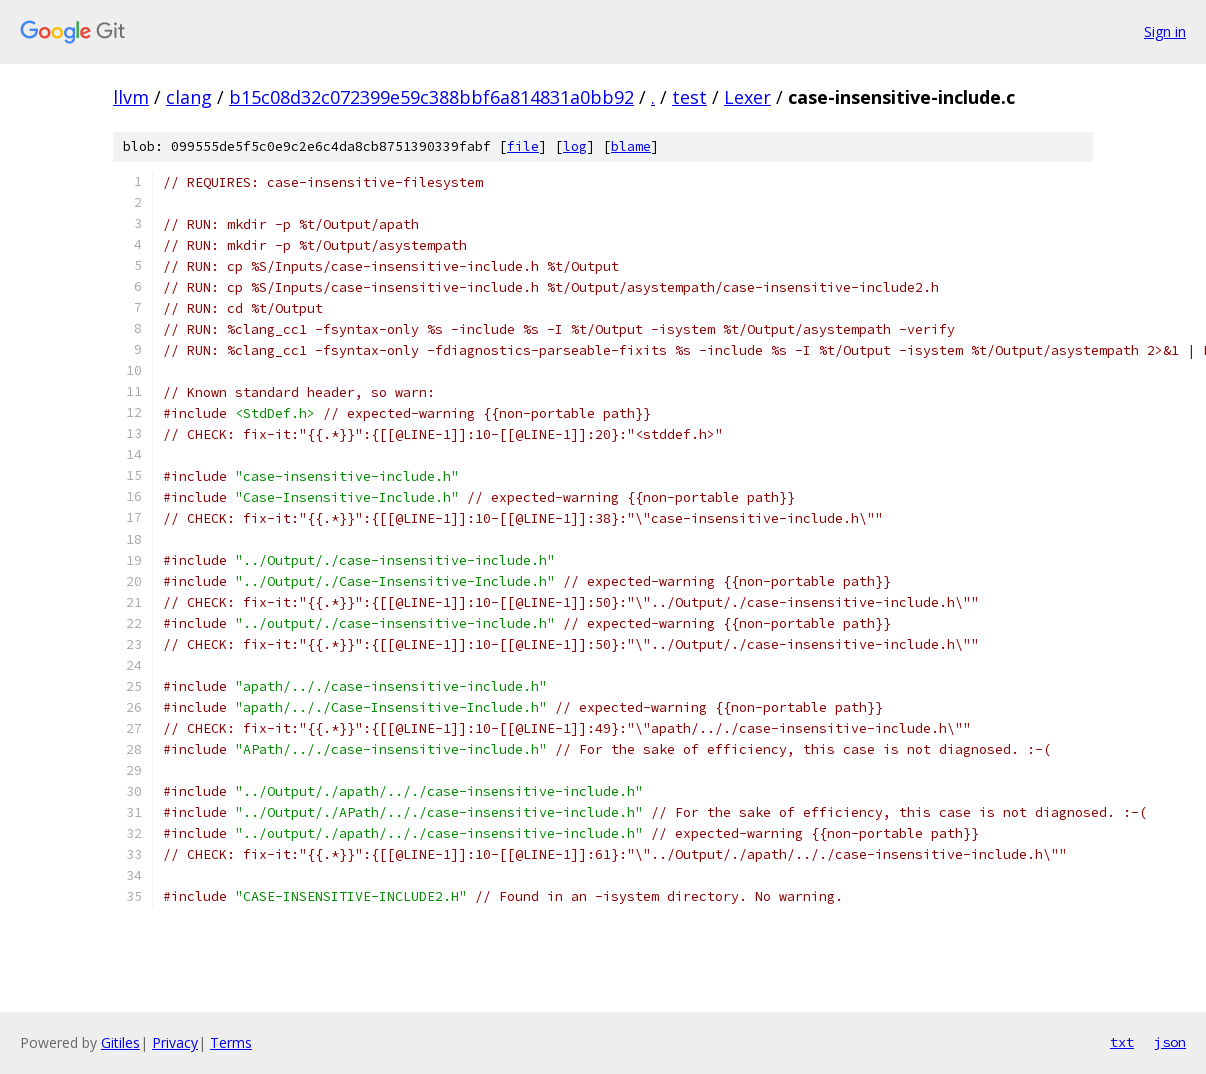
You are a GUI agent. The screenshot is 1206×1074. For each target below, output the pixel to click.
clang (189, 97)
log (575, 146)
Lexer (747, 97)
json (1170, 1042)
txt (1122, 1042)
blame (631, 146)
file (523, 146)
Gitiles (120, 1042)
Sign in (1165, 31)
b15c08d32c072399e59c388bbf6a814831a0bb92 (431, 97)
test (689, 97)
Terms (231, 1042)
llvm (131, 97)
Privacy (175, 1042)
